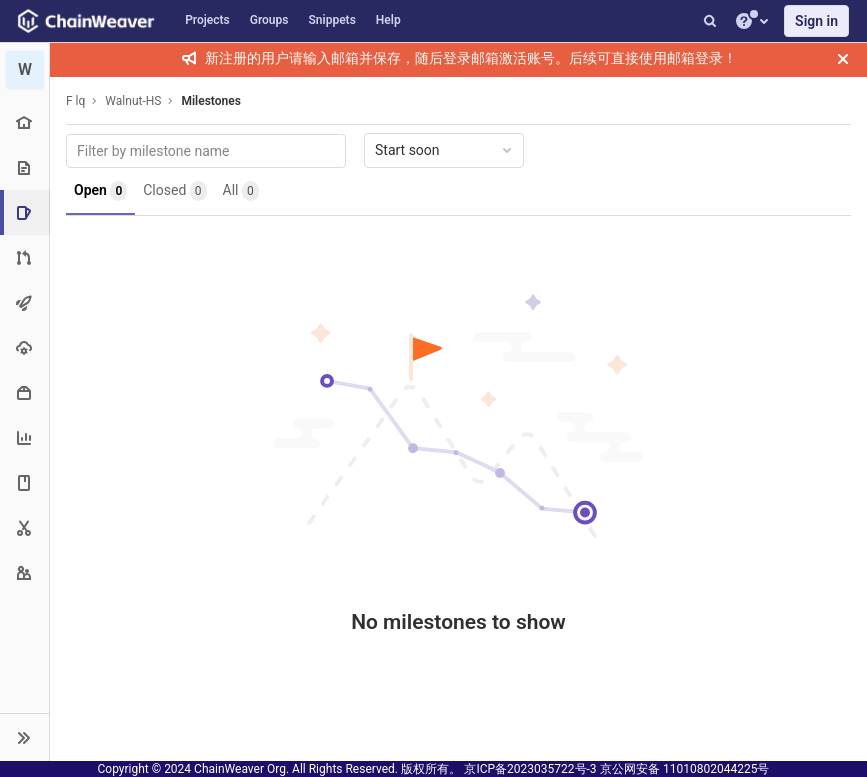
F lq (75, 101)
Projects (207, 20)
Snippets (332, 20)
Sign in (816, 21)
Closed (174, 191)
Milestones (210, 101)
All (241, 191)
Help (388, 20)
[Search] (710, 21)
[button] (24, 737)
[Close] (843, 59)
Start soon (445, 150)
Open (100, 191)
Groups (269, 20)
